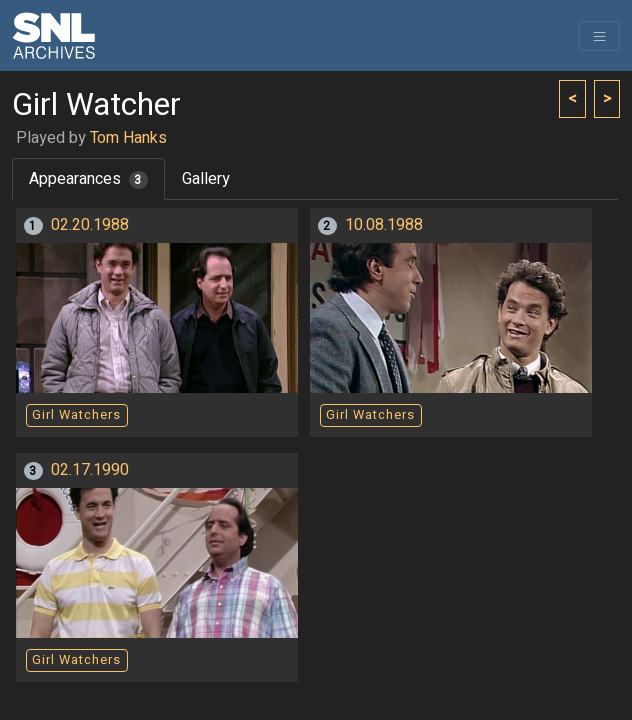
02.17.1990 (90, 470)
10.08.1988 (384, 225)
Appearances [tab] (88, 179)
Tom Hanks (128, 138)
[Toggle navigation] (599, 36)
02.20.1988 (90, 225)
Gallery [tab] (206, 179)
